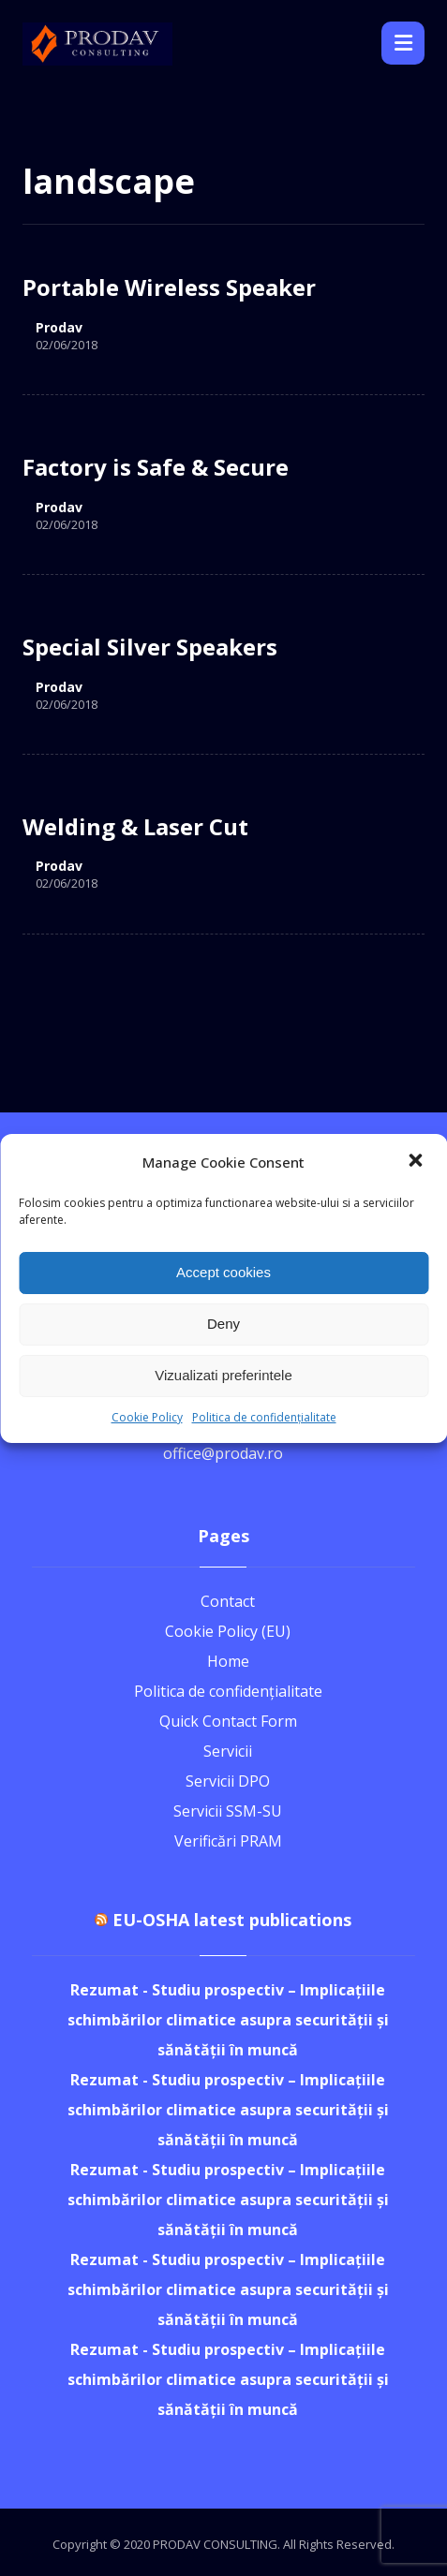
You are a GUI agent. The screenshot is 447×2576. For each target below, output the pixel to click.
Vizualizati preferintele (223, 1375)
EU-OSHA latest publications (231, 1919)
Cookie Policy (147, 1417)
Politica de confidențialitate (264, 1417)
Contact (228, 1601)
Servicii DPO (228, 1781)
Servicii (227, 1751)
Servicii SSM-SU (227, 1811)
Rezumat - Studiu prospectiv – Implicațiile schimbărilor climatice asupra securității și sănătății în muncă (228, 2020)
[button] (417, 1162)
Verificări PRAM (228, 1841)
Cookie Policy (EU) (228, 1631)
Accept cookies (223, 1272)
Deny (223, 1324)
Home (228, 1661)
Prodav (59, 327)
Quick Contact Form (228, 1721)
